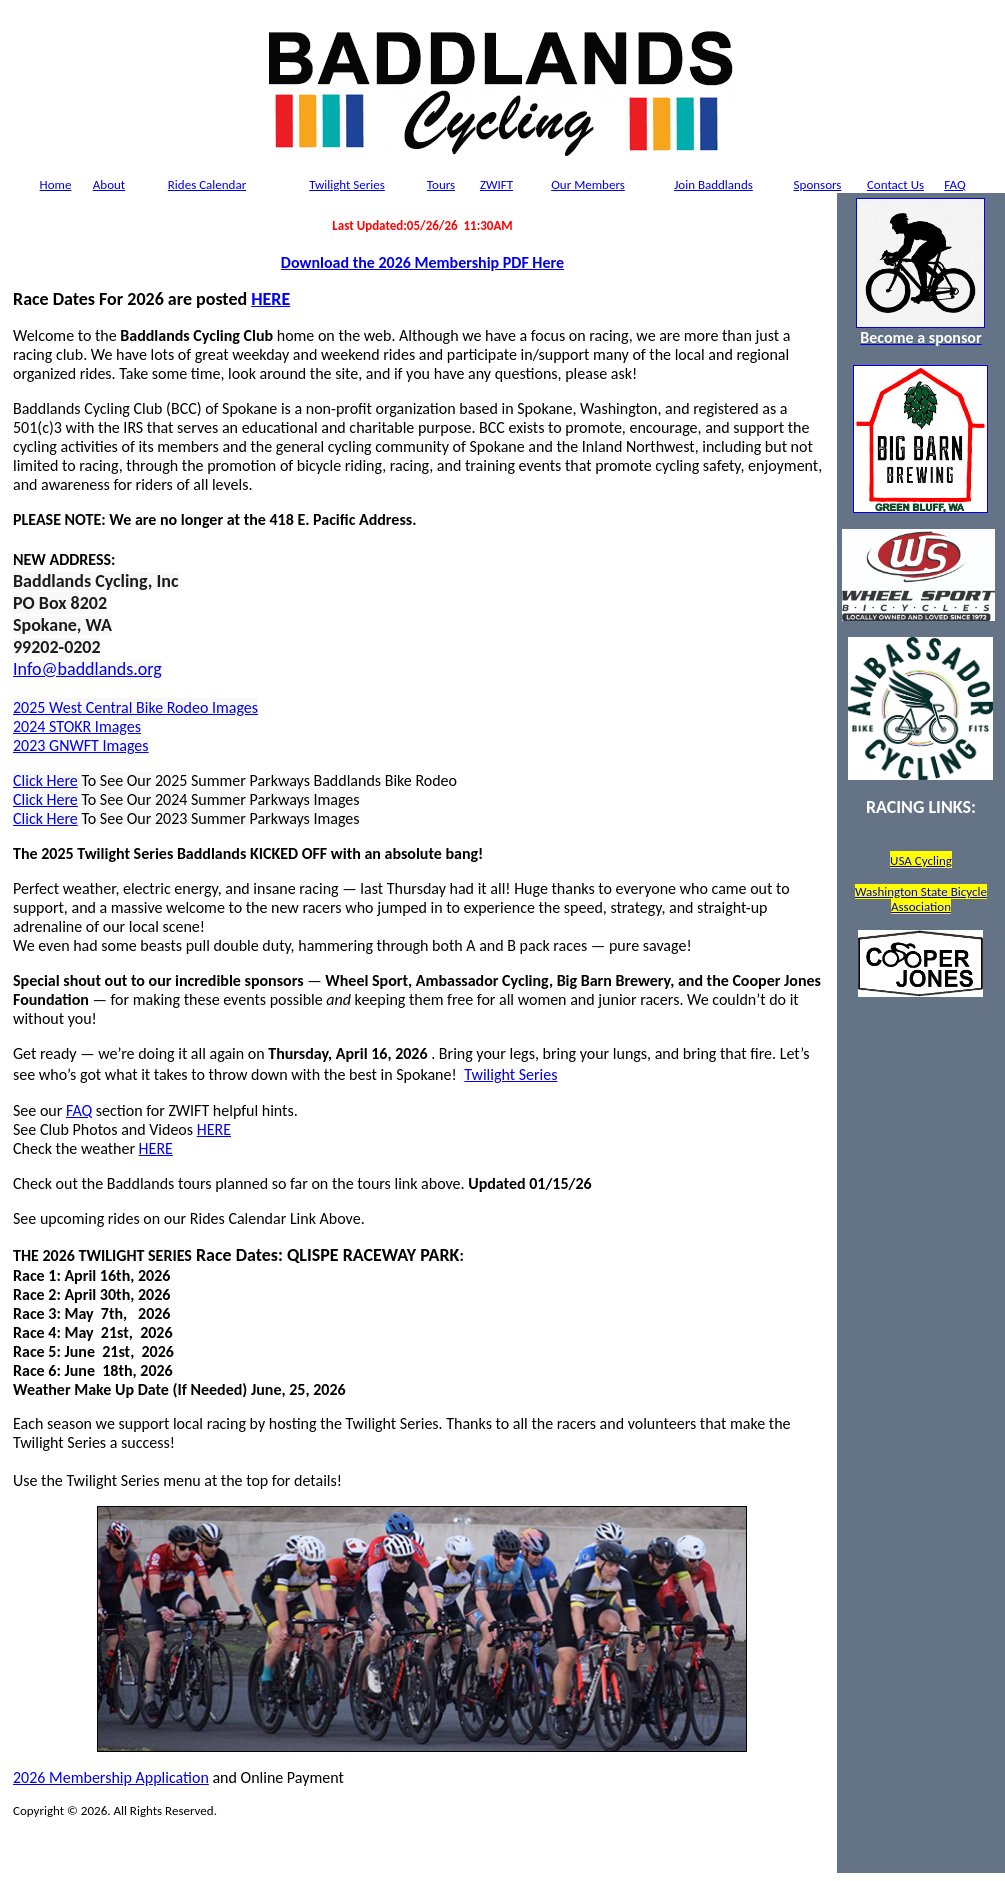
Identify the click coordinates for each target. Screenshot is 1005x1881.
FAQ (954, 184)
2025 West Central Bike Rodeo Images (135, 707)
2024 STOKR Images (77, 726)
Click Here (45, 780)
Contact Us (895, 184)
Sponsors (818, 184)
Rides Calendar (207, 184)
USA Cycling (921, 860)
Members (588, 184)
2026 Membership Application (111, 1777)
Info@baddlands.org (87, 669)
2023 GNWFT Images (81, 745)
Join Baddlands (713, 184)
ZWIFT (496, 184)
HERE (270, 299)
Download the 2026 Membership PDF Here (422, 262)
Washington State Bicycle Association (921, 899)
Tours (441, 184)
